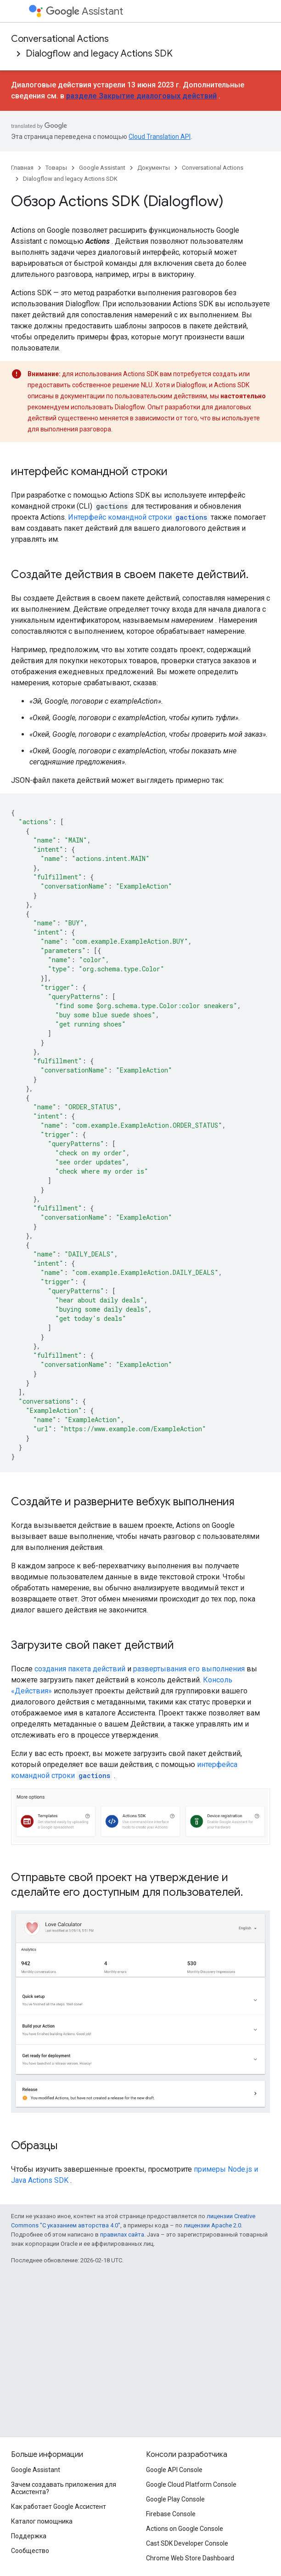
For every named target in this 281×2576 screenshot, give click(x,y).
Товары (56, 167)
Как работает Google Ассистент (58, 2506)
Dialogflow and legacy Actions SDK (99, 53)
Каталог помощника (42, 2521)
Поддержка (28, 2536)
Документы (153, 167)
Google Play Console (175, 2499)
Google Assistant (102, 167)
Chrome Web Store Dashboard (190, 2558)
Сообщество (30, 2550)
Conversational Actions (60, 39)
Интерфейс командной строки (138, 517)
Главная (22, 167)
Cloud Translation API (160, 136)
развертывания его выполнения (189, 1668)
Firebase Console (171, 2514)
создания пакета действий (79, 1668)
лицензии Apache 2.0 (212, 2225)
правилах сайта (122, 2234)
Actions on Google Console (184, 2528)
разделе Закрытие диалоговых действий (141, 96)
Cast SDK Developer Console (187, 2543)
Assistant (84, 11)
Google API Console (174, 2469)
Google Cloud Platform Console (191, 2484)
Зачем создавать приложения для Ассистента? (63, 2488)
